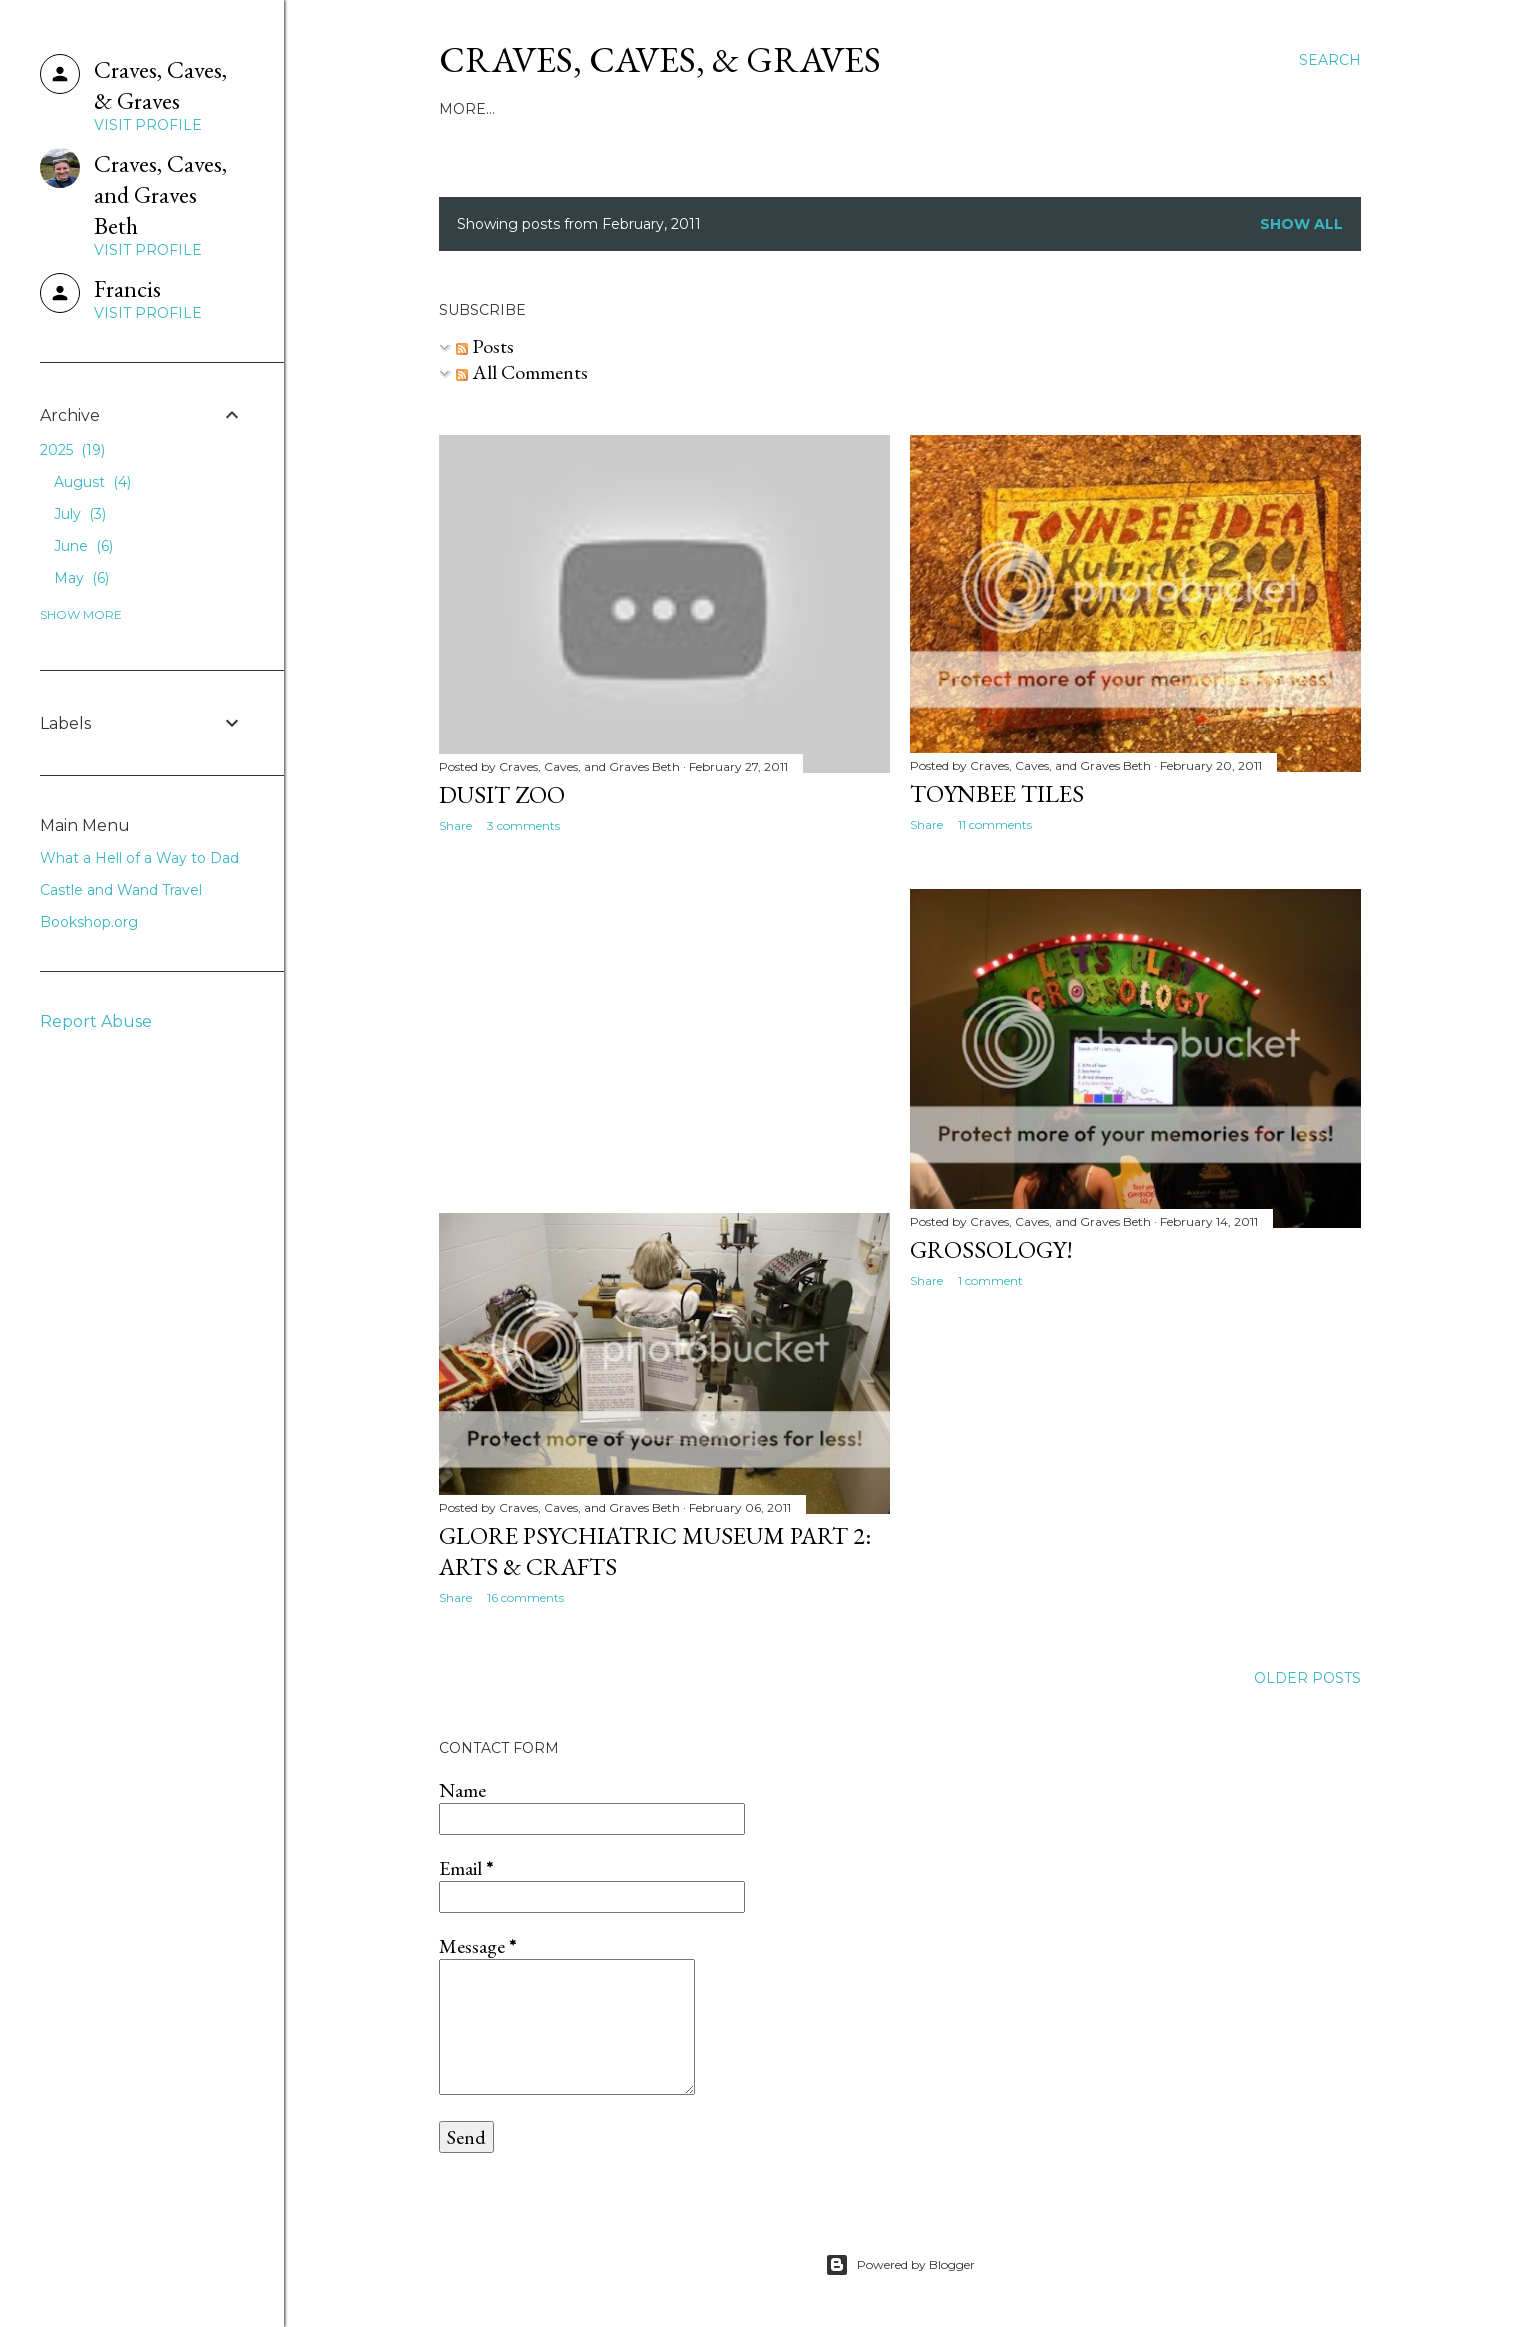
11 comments (995, 824)
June (83, 546)
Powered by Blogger (900, 2265)
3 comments (523, 825)
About (524, 109)
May (81, 578)
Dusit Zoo (502, 794)
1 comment (990, 1280)
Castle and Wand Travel (121, 890)
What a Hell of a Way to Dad (682, 109)
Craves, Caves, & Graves (660, 59)
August (92, 482)
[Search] (1330, 60)
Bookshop (1053, 109)
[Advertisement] (664, 1023)
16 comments (525, 1597)
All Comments (522, 372)
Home (463, 109)
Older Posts (1307, 1678)
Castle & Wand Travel (906, 109)
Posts (485, 346)
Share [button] (455, 825)
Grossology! (991, 1249)
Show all (1301, 224)
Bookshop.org (89, 922)
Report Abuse (96, 1021)
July (80, 514)
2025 (72, 450)
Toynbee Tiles (997, 793)
